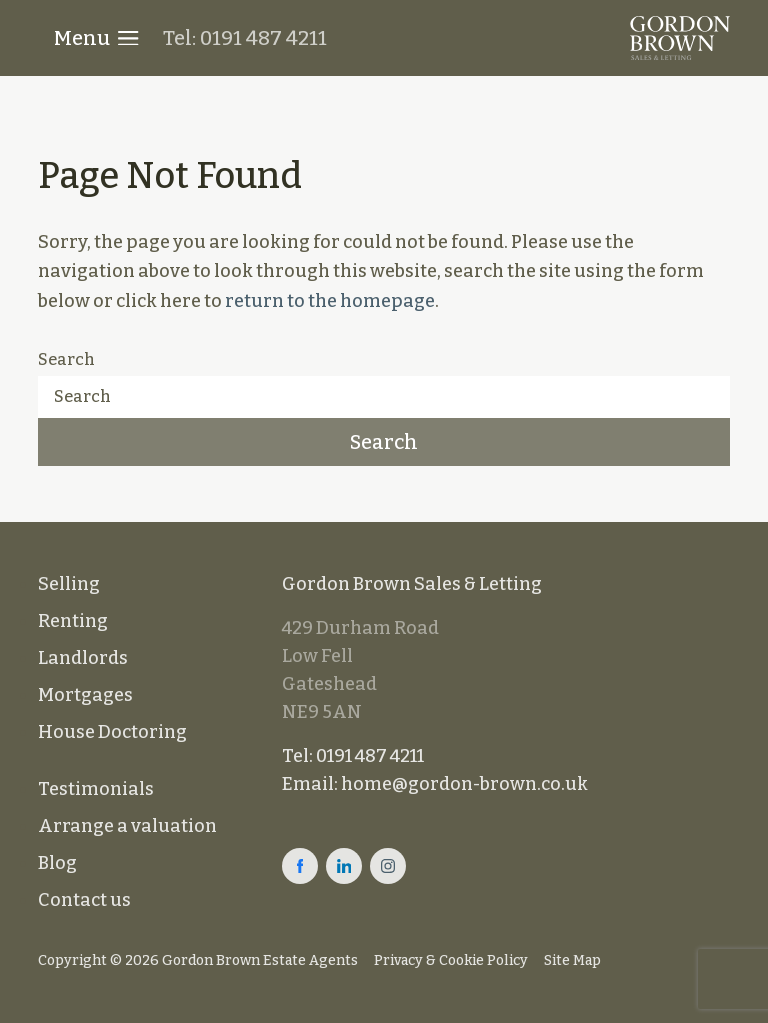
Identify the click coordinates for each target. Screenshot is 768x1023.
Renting (73, 621)
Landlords (83, 658)
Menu (96, 38)
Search (66, 359)
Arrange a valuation (127, 826)
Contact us (84, 900)
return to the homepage (330, 301)
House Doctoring (112, 732)
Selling (69, 584)
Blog (57, 863)
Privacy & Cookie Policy (451, 960)
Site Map (572, 960)
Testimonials (96, 789)
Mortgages (85, 695)
